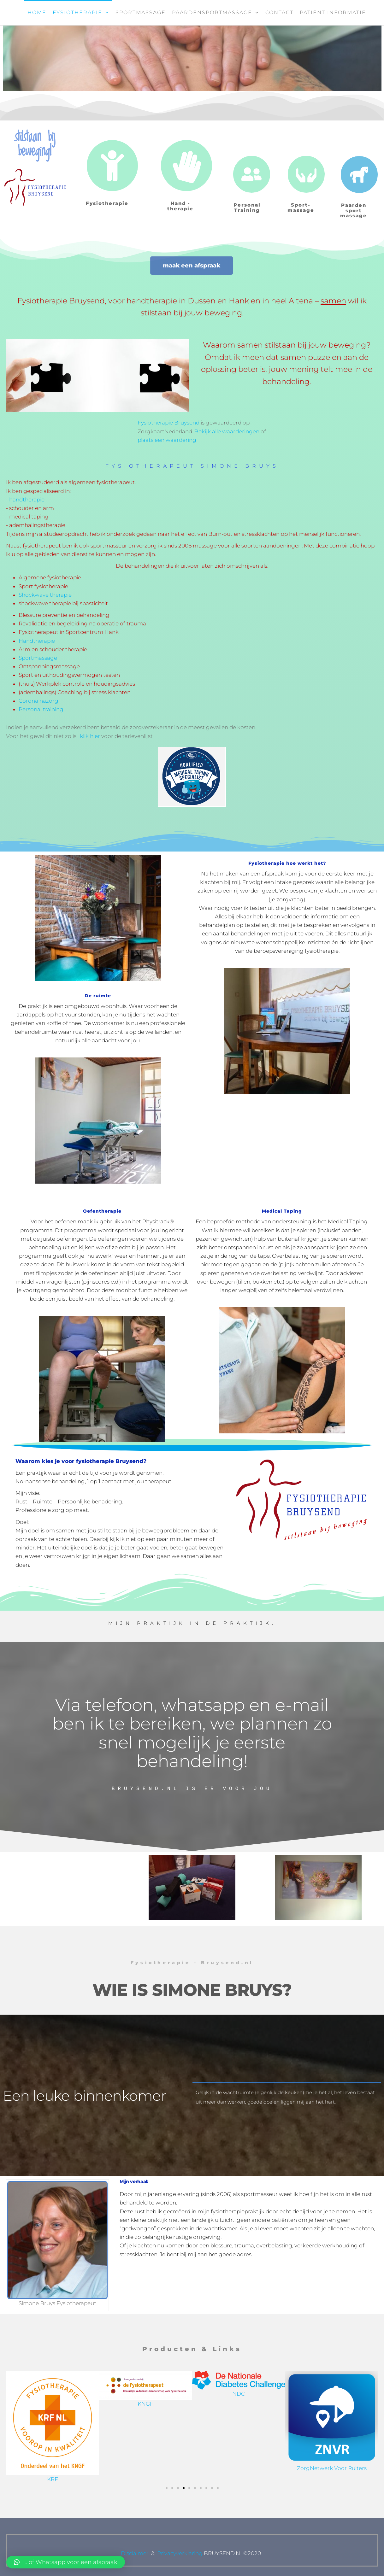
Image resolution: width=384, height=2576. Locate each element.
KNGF (238, 2404)
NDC (331, 2394)
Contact (279, 12)
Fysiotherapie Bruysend (168, 422)
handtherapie (26, 499)
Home (36, 12)
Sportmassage (140, 12)
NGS (52, 2394)
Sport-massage (300, 207)
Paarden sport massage (353, 210)
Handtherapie (37, 641)
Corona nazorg (38, 701)
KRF (145, 2479)
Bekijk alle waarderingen (226, 431)
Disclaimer (135, 2553)
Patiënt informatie (333, 12)
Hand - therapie (180, 206)
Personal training (41, 709)
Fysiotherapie (77, 12)
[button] (167, 2488)
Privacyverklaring (180, 2553)
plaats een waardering (167, 440)
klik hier (90, 736)
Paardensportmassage (212, 12)
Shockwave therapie (45, 595)
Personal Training (247, 207)
